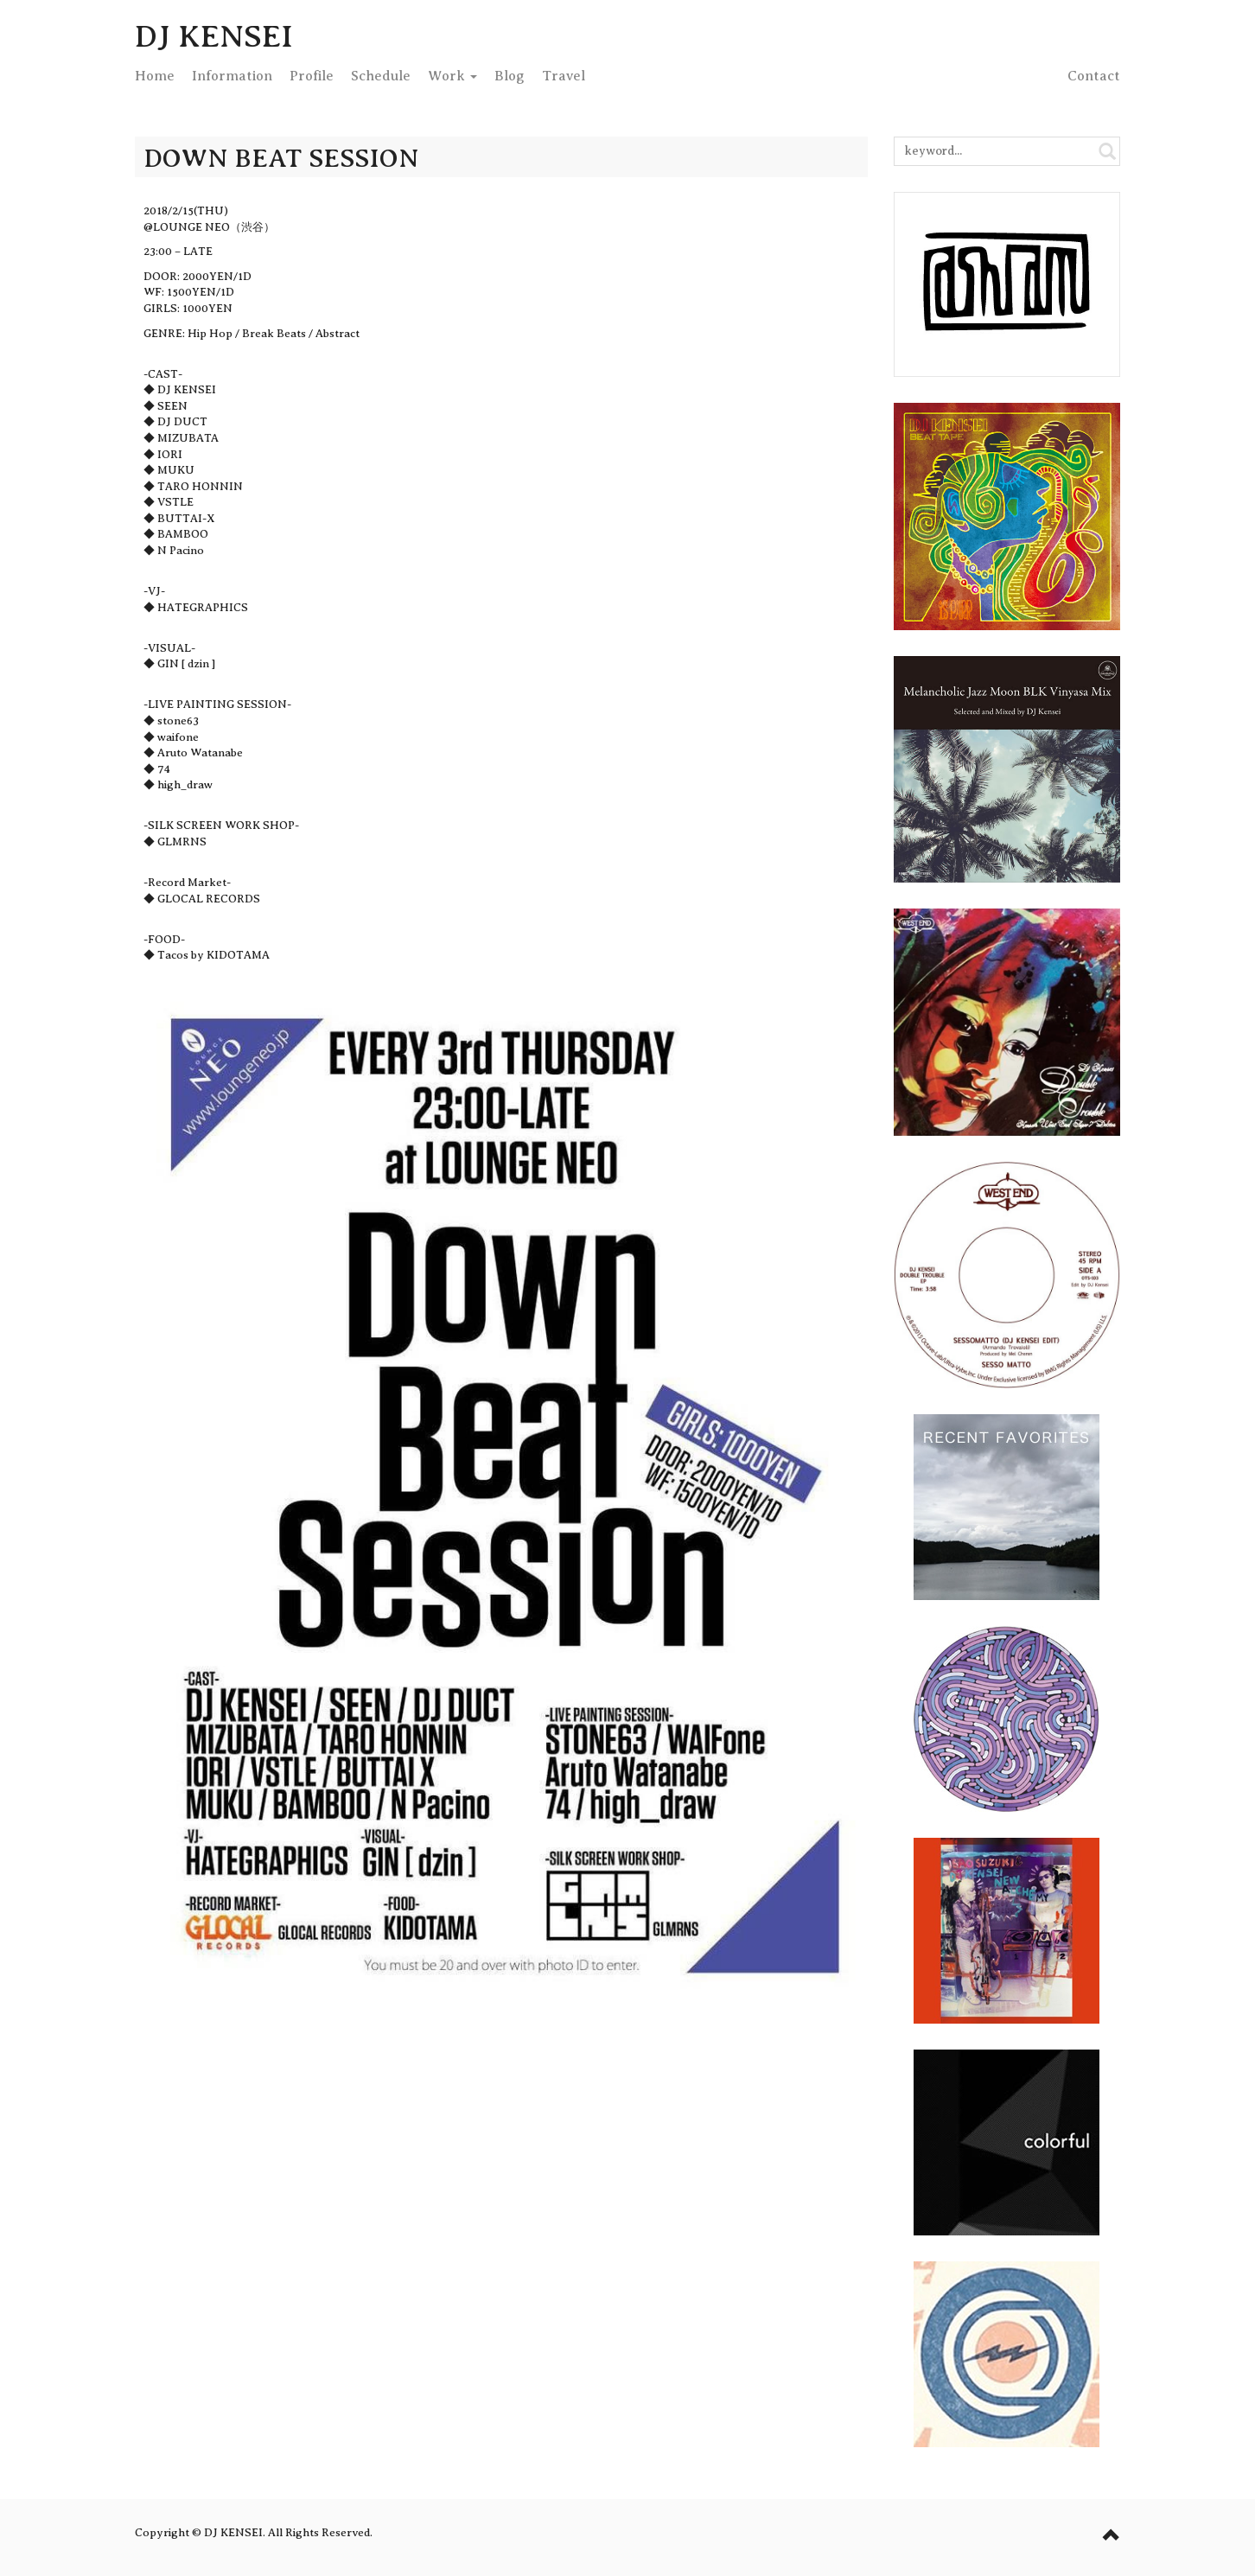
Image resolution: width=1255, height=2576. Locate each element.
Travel (563, 76)
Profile (312, 76)
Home (155, 76)
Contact (1093, 76)
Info (232, 76)
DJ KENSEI (214, 36)
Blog (509, 76)
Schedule (381, 76)
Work (452, 76)
